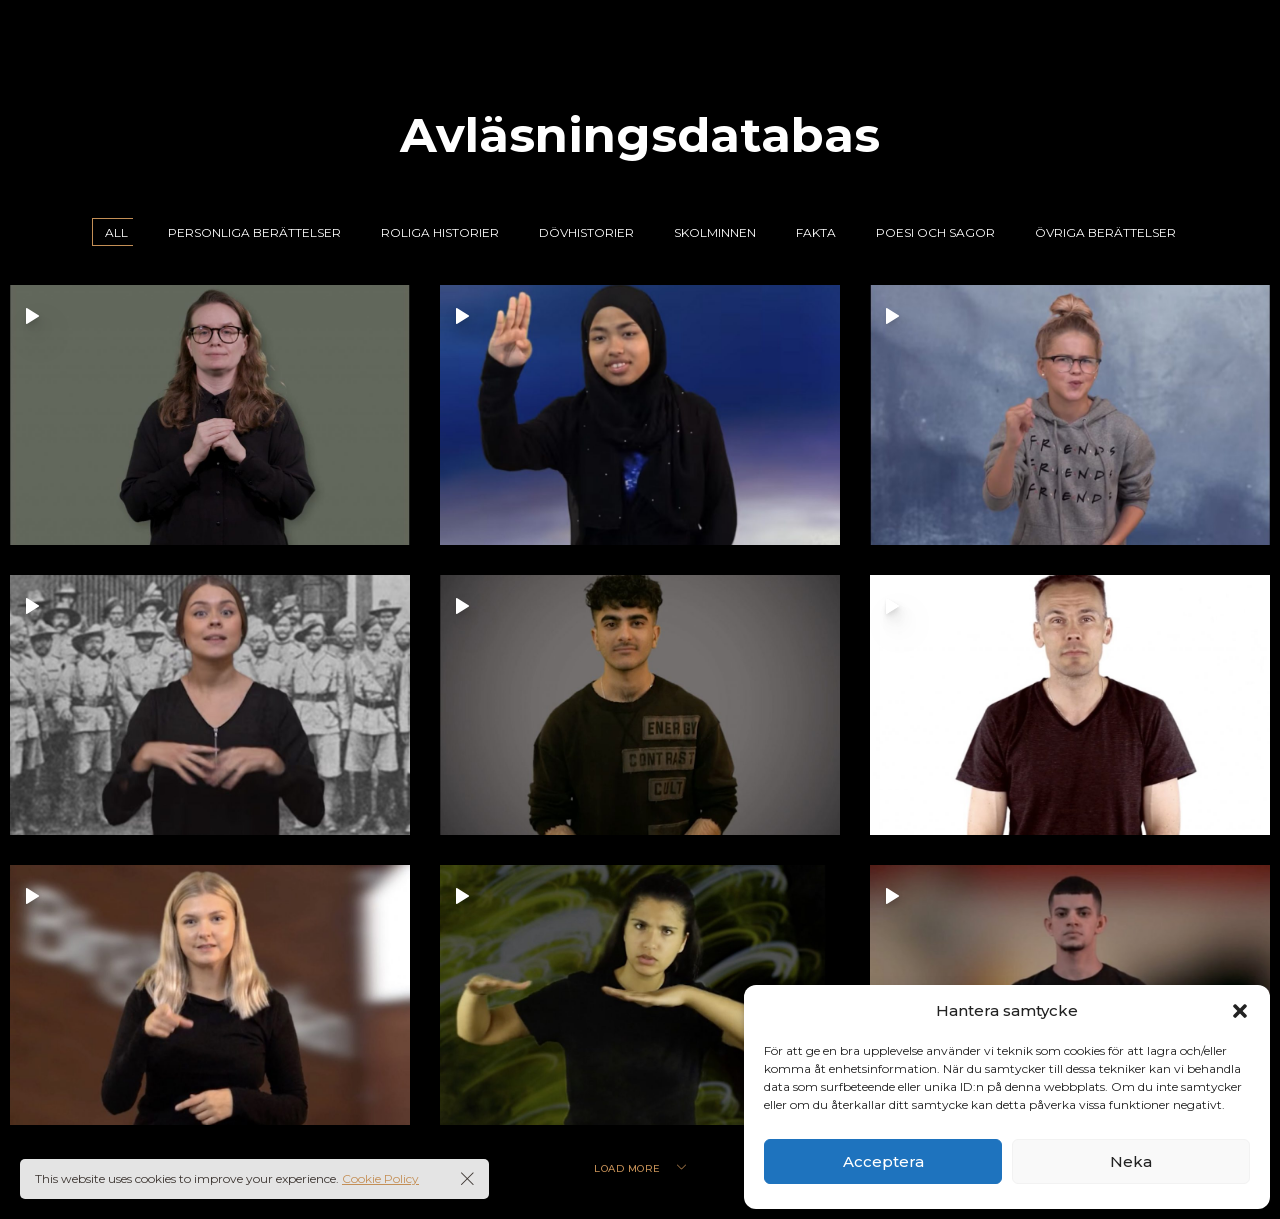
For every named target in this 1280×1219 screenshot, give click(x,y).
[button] (1240, 1011)
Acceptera (883, 1161)
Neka (1131, 1161)
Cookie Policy (380, 1178)
